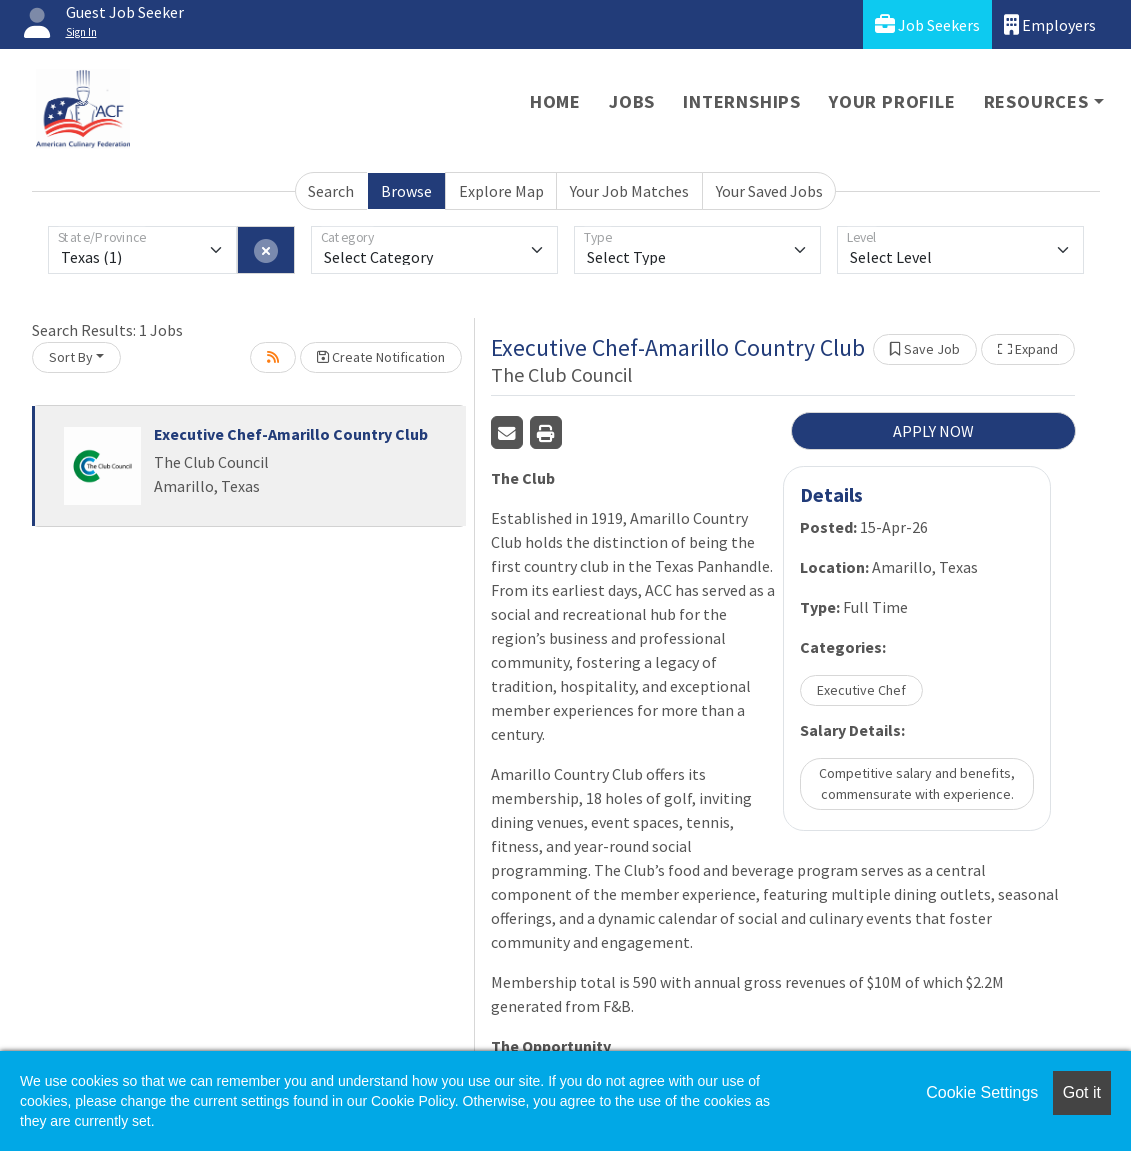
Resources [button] (1036, 101)
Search (331, 191)
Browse (406, 191)
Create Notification (381, 357)
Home (555, 101)
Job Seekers (927, 24)
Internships (742, 101)
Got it (1082, 1092)
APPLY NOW (933, 431)
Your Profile (892, 101)
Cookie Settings (982, 1092)
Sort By (71, 357)
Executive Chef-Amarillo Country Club (291, 434)
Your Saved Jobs (769, 191)
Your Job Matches (629, 191)
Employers (1050, 24)
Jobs (632, 101)
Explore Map (501, 191)
